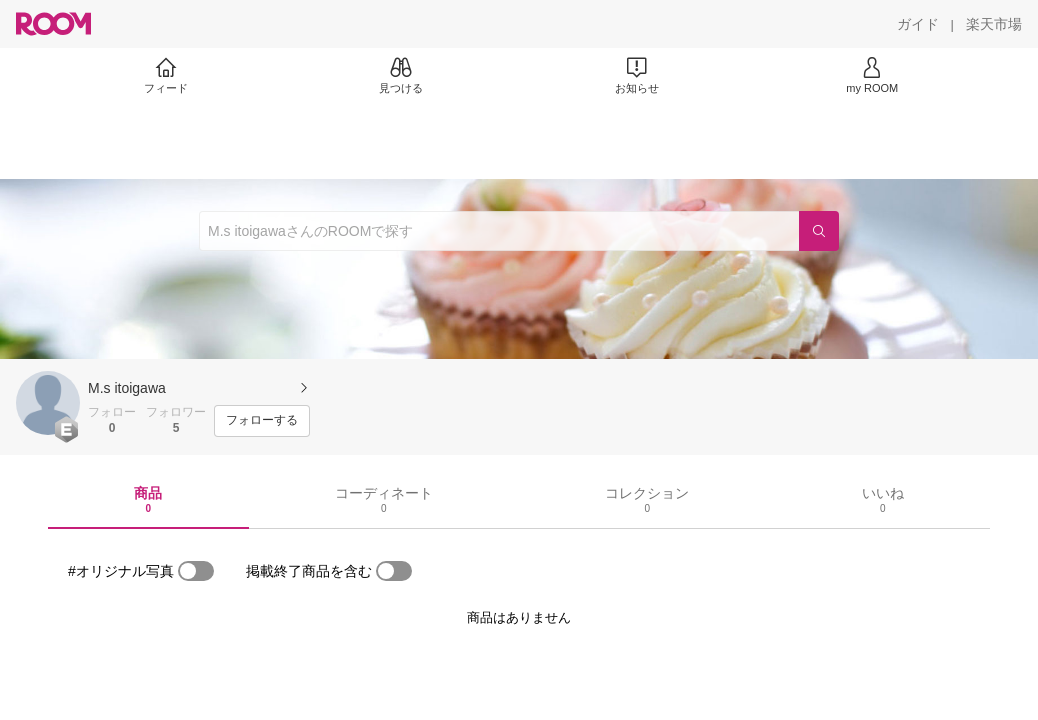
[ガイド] (918, 24)
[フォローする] (262, 421)
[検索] (819, 231)
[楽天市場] (994, 24)
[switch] (196, 571)
